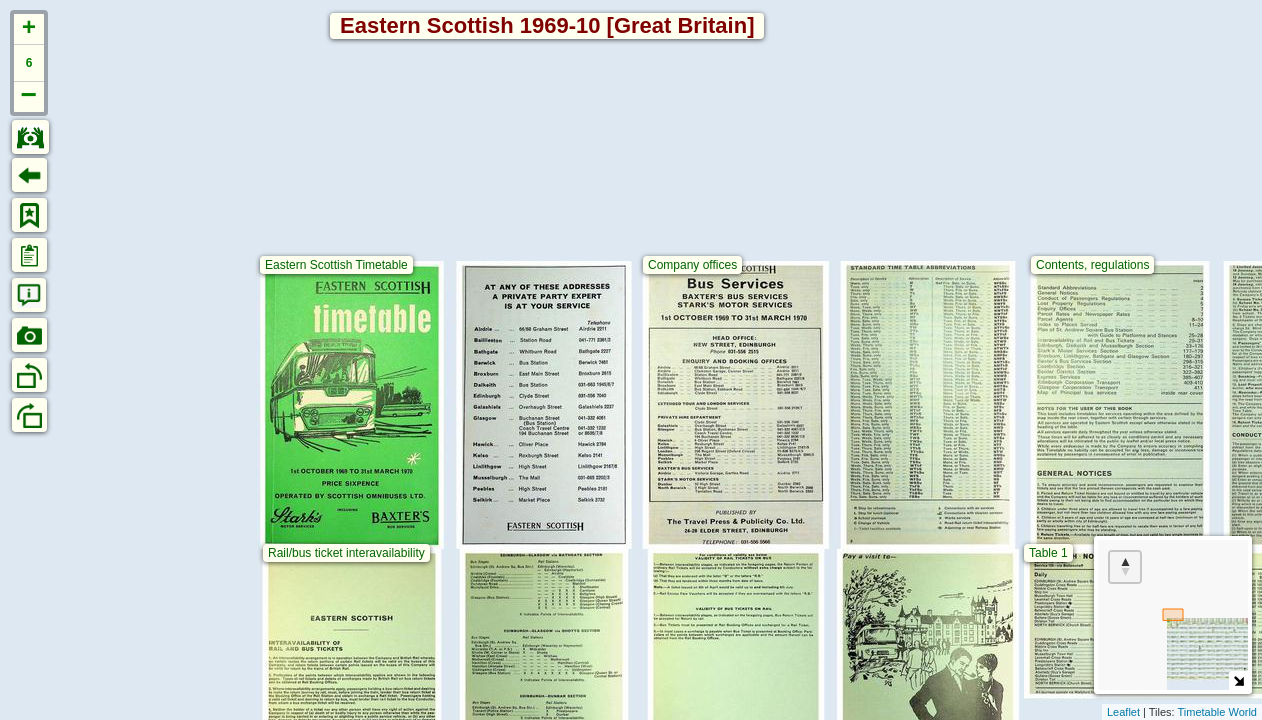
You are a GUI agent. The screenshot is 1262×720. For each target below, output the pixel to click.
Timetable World (1217, 712)
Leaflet (1123, 712)
